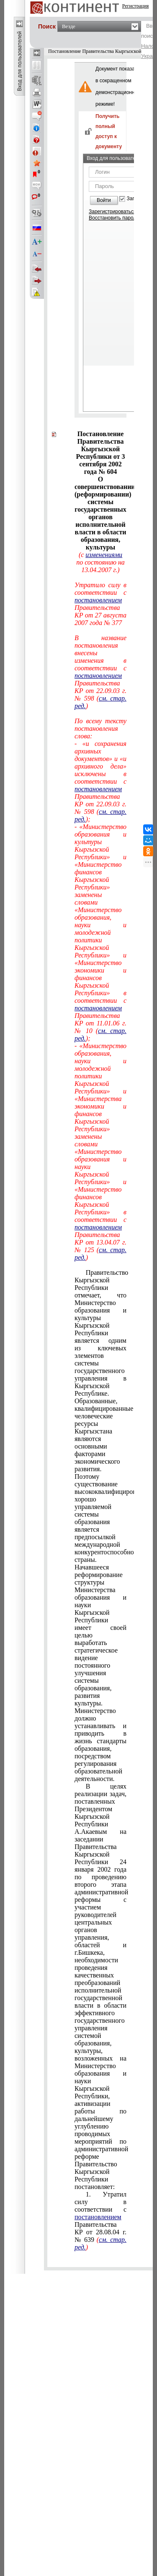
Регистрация (135, 6)
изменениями (103, 554)
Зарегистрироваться (112, 211)
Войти (104, 200)
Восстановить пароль (114, 218)
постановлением (98, 2216)
